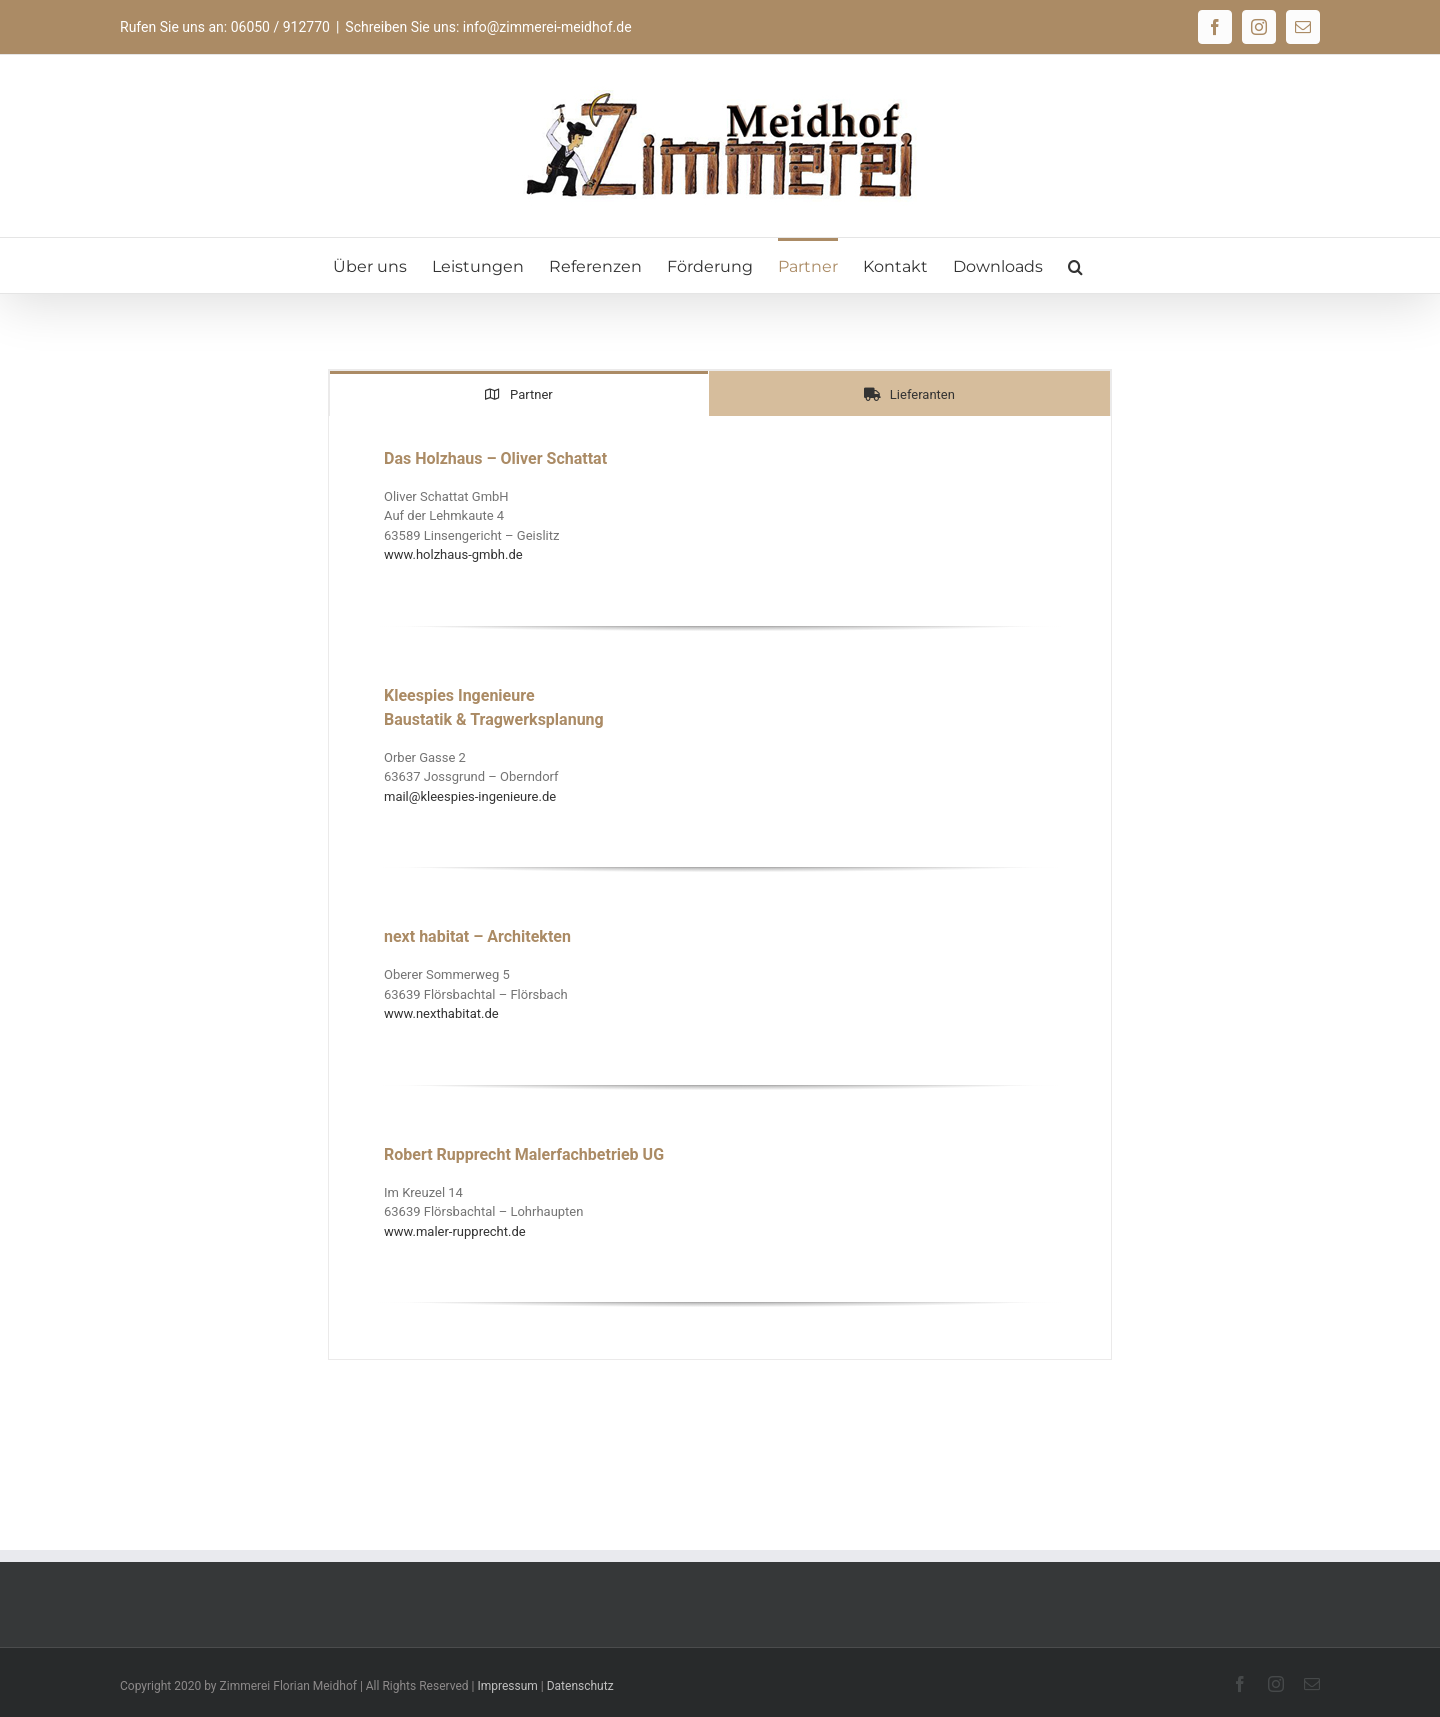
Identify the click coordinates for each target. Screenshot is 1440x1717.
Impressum (507, 1686)
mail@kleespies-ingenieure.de (470, 796)
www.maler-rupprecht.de (455, 1231)
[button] (1075, 265)
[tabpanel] (720, 888)
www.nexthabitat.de (441, 1013)
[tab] (519, 393)
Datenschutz (580, 1686)
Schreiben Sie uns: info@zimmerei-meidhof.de (488, 27)
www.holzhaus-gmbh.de (453, 554)
